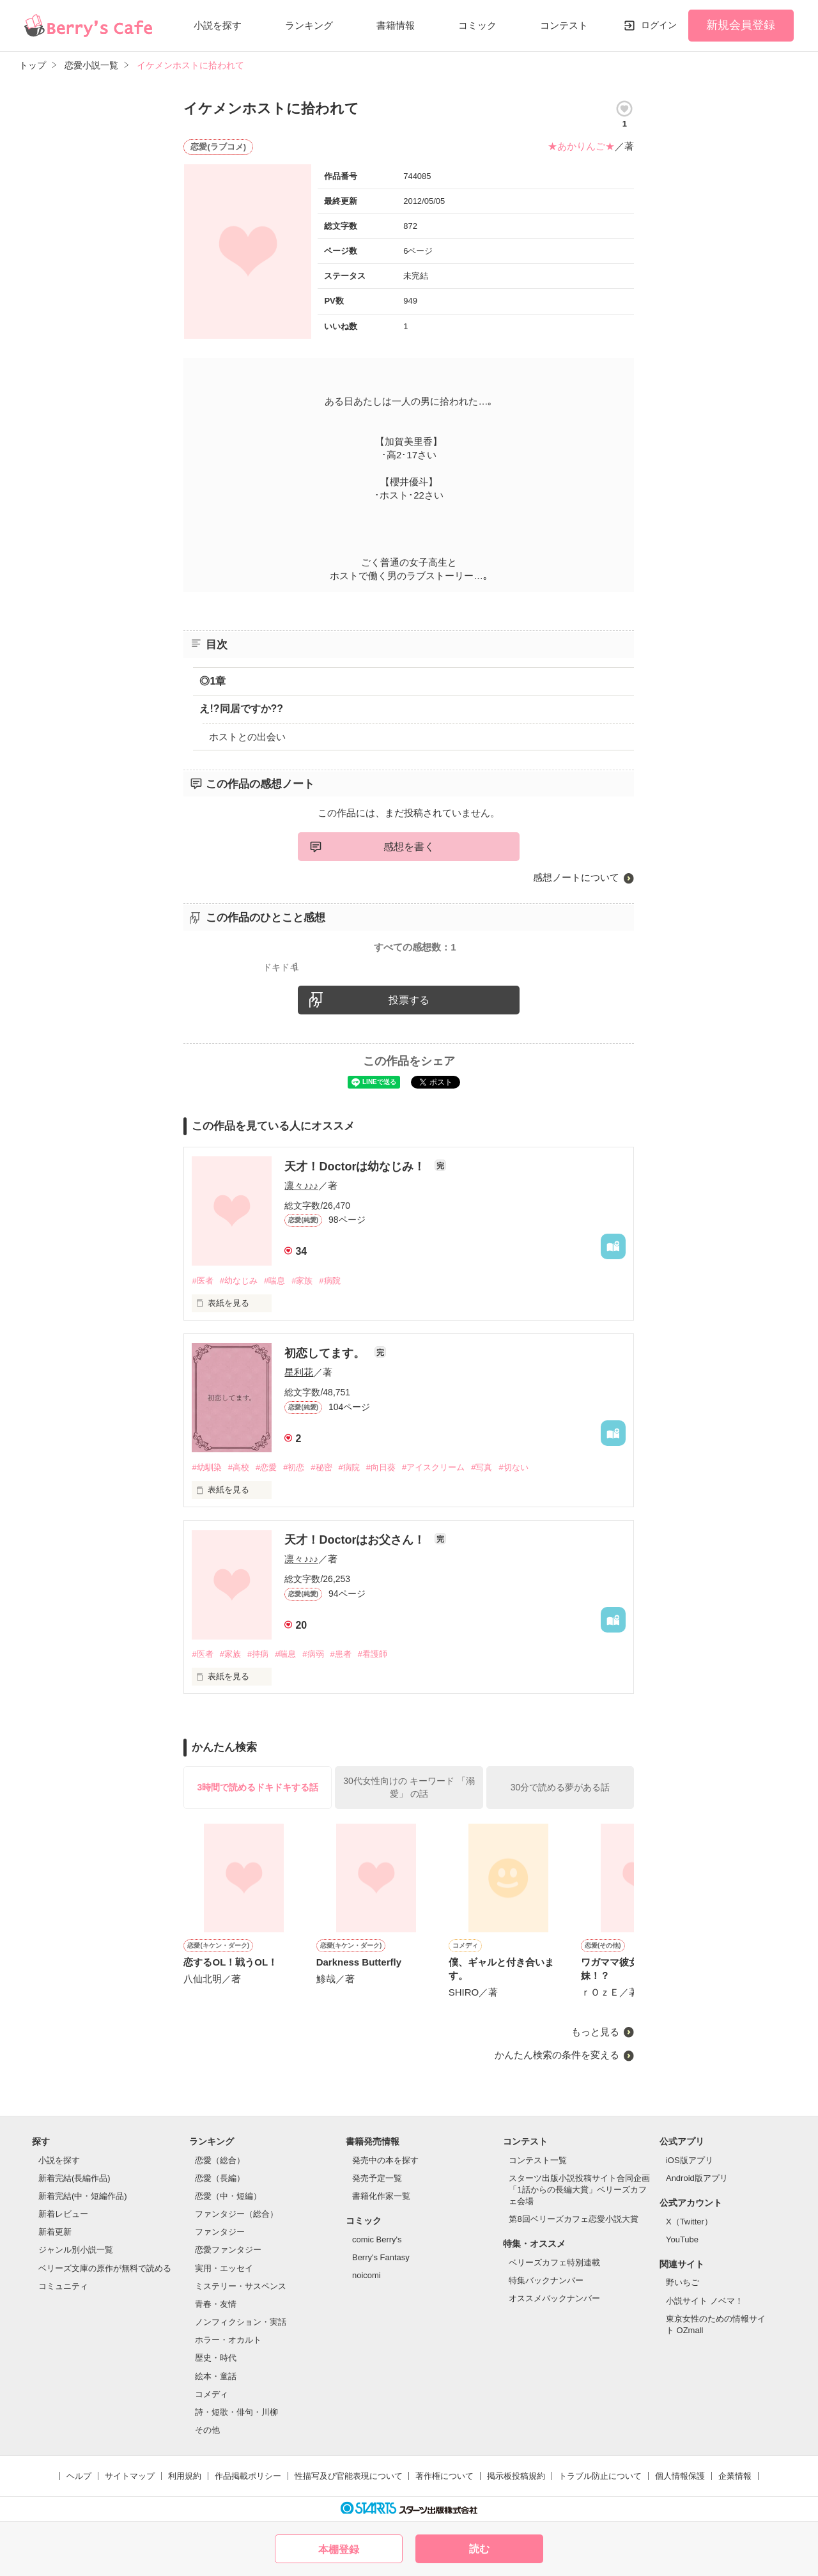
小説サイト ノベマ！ (704, 2301)
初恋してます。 (326, 1353)
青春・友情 (215, 2304)
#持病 (257, 1654)
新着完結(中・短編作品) (82, 2196)
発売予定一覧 (377, 2178)
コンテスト (564, 25)
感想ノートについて (576, 877)
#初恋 (293, 1467)
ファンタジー (220, 2232)
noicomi (366, 2275)
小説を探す (218, 25)
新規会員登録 (740, 25)
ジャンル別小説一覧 (75, 2249)
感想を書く (409, 846)
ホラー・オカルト (228, 2340)
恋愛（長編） (220, 2178)
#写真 (481, 1467)
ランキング (309, 25)
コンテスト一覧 (538, 2160)
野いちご (682, 2282)
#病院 (329, 1280)
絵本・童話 (215, 2376)
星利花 (298, 1372)
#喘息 (274, 1280)
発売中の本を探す (385, 2160)
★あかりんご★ (581, 146)
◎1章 (212, 681)
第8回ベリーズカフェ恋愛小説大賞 (573, 2219)
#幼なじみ (239, 1280)
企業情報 (735, 2476)
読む (479, 2548)
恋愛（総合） (220, 2160)
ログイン (659, 25)
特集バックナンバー (546, 2280)
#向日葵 (381, 1467)
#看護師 (372, 1654)
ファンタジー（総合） (236, 2214)
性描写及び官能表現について (349, 2476)
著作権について (444, 2476)
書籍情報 (395, 25)
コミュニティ (63, 2286)
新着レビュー (63, 2214)
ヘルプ (78, 2476)
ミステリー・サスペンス (240, 2286)
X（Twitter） (689, 2221)
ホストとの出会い (247, 736)
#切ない (513, 1467)
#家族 (302, 1280)
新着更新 (55, 2232)
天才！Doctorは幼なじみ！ (356, 1166)
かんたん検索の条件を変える (557, 2054)
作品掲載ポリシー (248, 2476)
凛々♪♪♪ (301, 1185)
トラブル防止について (600, 2476)
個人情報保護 (680, 2476)
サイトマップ (130, 2476)
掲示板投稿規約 (516, 2476)
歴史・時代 (215, 2358)
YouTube (682, 2239)
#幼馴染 (206, 1467)
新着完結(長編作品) (74, 2178)
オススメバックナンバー (554, 2298)
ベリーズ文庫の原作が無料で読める (104, 2268)
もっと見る (595, 2031)
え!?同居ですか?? (241, 708)
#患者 (340, 1654)
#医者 (202, 1280)
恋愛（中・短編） (228, 2196)
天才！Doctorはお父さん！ (356, 1539)
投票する (409, 1000)
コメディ (211, 2394)
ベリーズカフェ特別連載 (554, 2262)
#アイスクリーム (433, 1467)
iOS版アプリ (689, 2160)
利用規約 (184, 2476)
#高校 (238, 1467)
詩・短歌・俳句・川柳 (236, 2412)
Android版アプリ (697, 2178)
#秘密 (321, 1467)
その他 (207, 2430)
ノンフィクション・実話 (240, 2322)
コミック (477, 25)
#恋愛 (266, 1467)
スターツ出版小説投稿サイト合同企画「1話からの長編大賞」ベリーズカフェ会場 (579, 2189)
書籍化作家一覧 (381, 2196)
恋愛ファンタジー (228, 2249)
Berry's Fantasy (381, 2257)
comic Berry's (377, 2239)
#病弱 (312, 1654)
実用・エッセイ (224, 2268)
